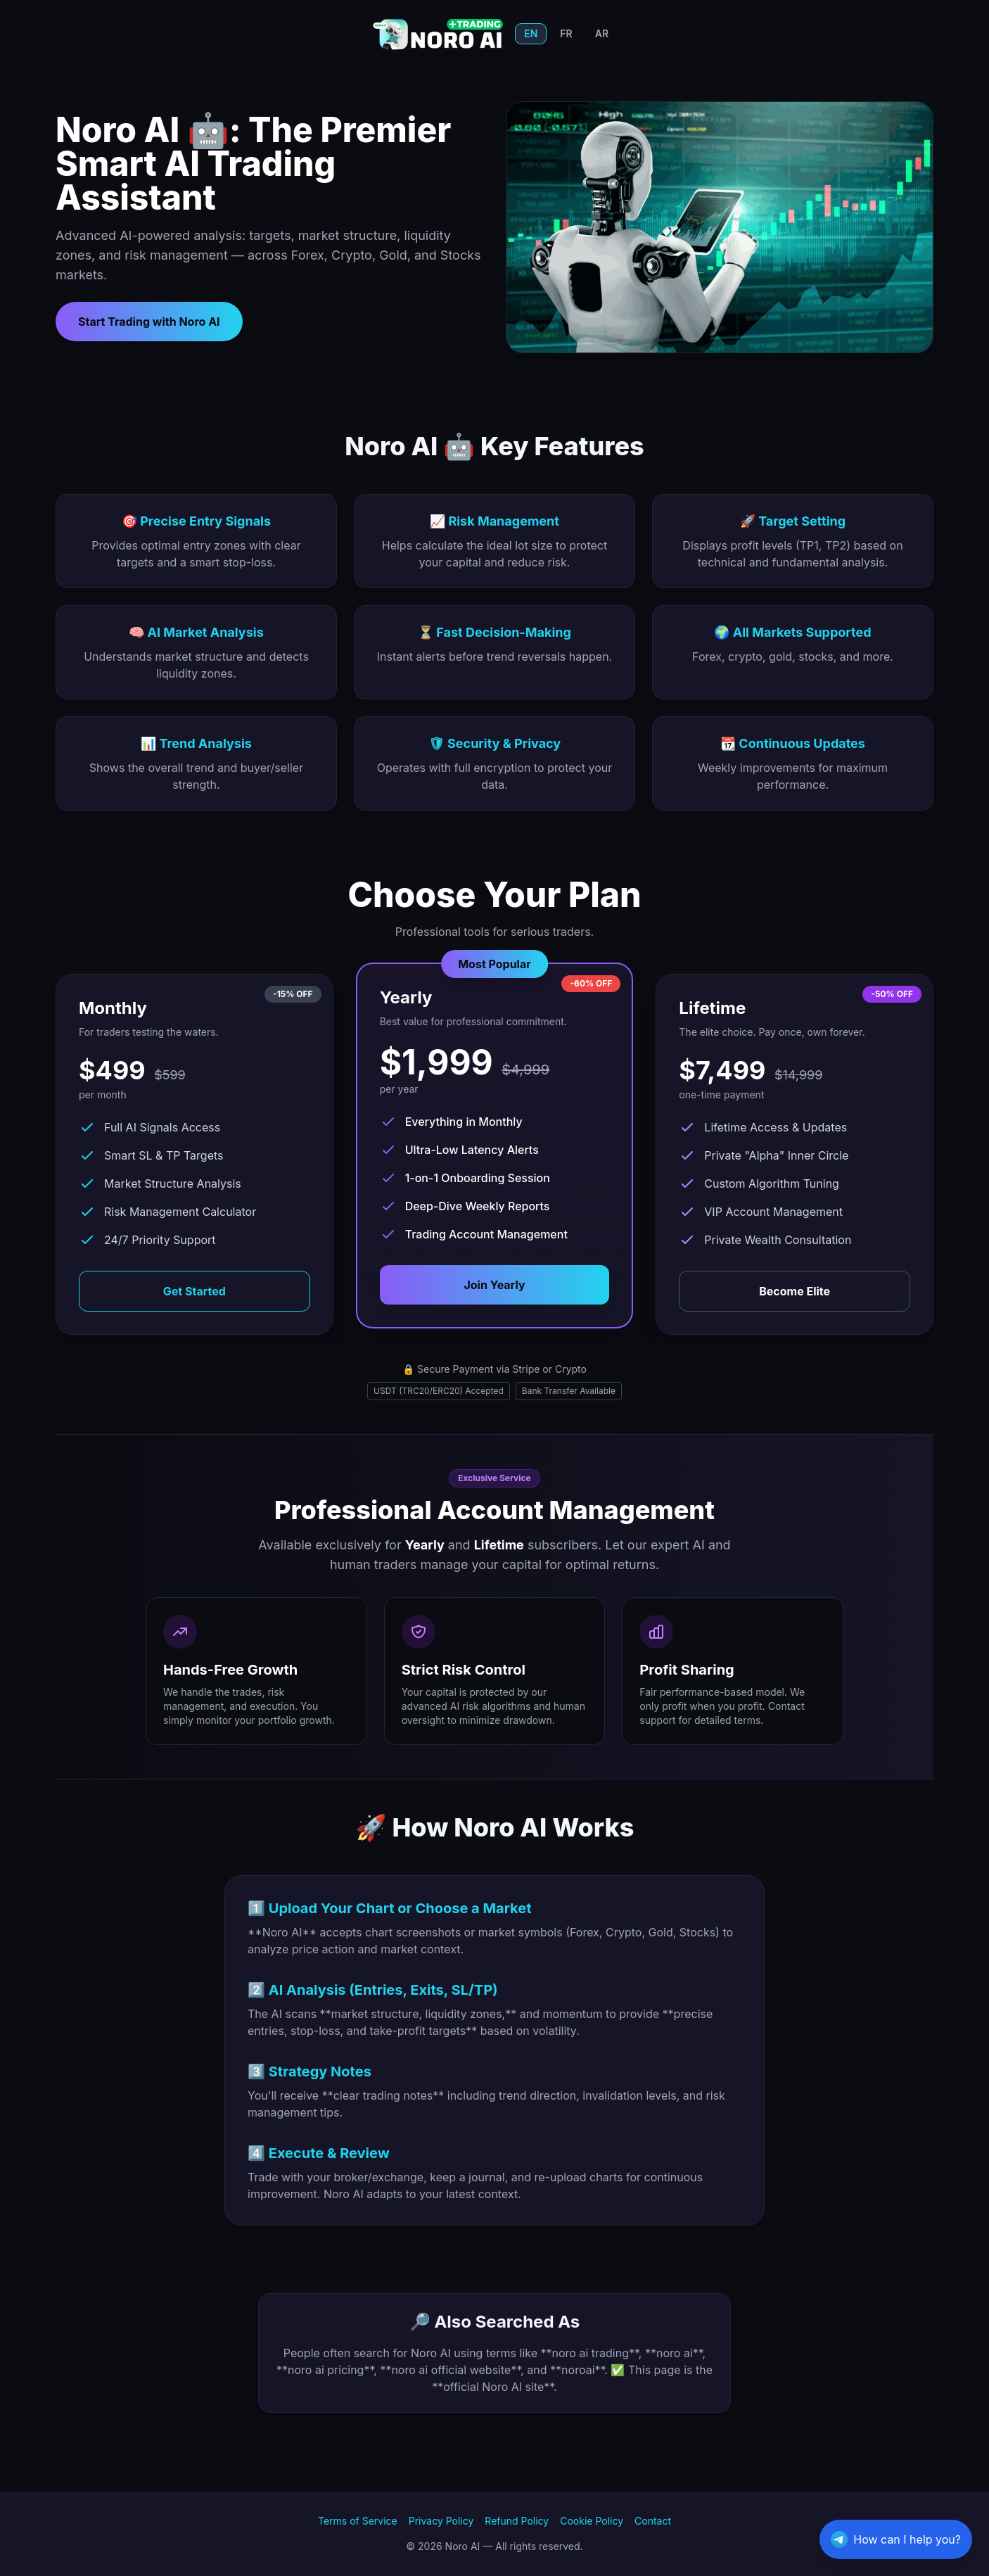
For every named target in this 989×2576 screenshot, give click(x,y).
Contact (652, 2521)
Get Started (194, 1291)
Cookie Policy (591, 2521)
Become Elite (794, 1291)
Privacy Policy (441, 2521)
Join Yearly (494, 1285)
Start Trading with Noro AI (149, 322)
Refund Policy (517, 2521)
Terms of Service (357, 2521)
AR (601, 33)
